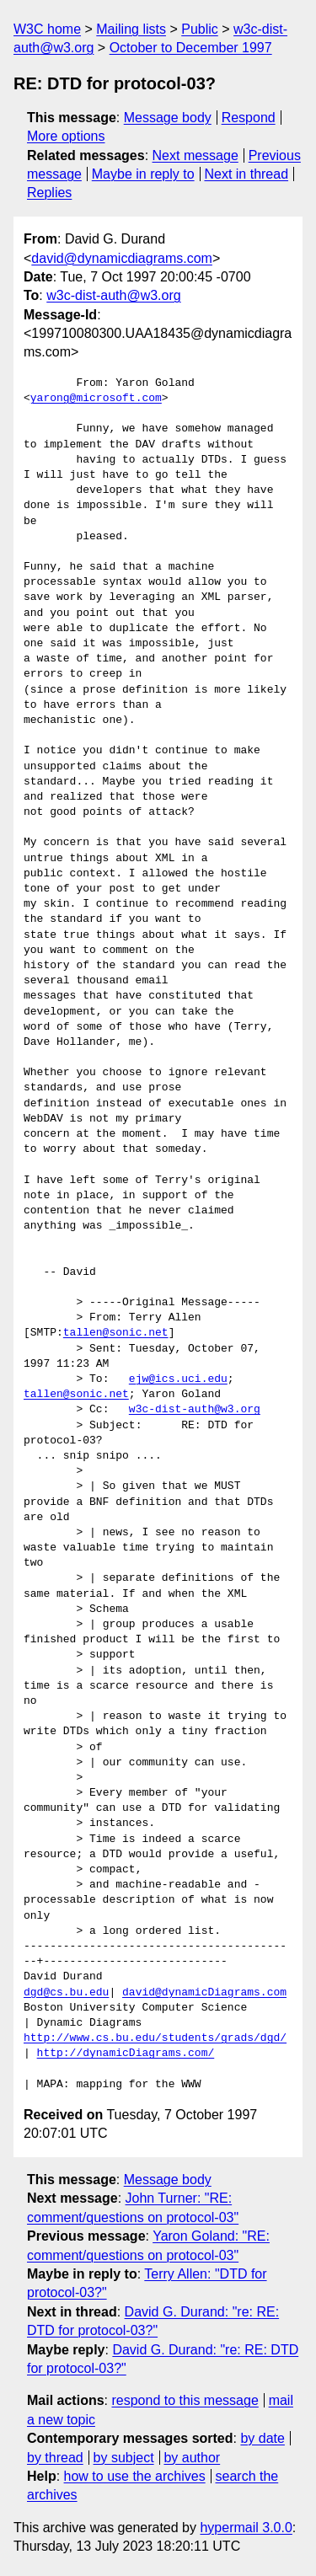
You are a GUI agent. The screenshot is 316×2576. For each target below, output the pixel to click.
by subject (124, 2457)
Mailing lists (131, 29)
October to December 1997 (191, 47)
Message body (168, 117)
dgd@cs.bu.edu (66, 1992)
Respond (249, 117)
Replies (49, 192)
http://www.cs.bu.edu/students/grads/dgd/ (155, 2038)
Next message (195, 155)
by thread (55, 2457)
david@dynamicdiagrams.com (121, 258)
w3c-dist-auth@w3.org (113, 295)
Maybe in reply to (143, 174)
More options (66, 136)
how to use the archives (135, 2476)
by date (262, 2438)
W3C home (47, 29)
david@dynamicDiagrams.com (204, 1992)
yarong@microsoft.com (96, 398)
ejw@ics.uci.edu (178, 1379)
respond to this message (184, 2400)
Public (199, 29)
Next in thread (246, 174)
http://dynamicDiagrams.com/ (126, 2053)
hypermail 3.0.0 (246, 2527)
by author (191, 2457)
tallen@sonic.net (116, 1333)
